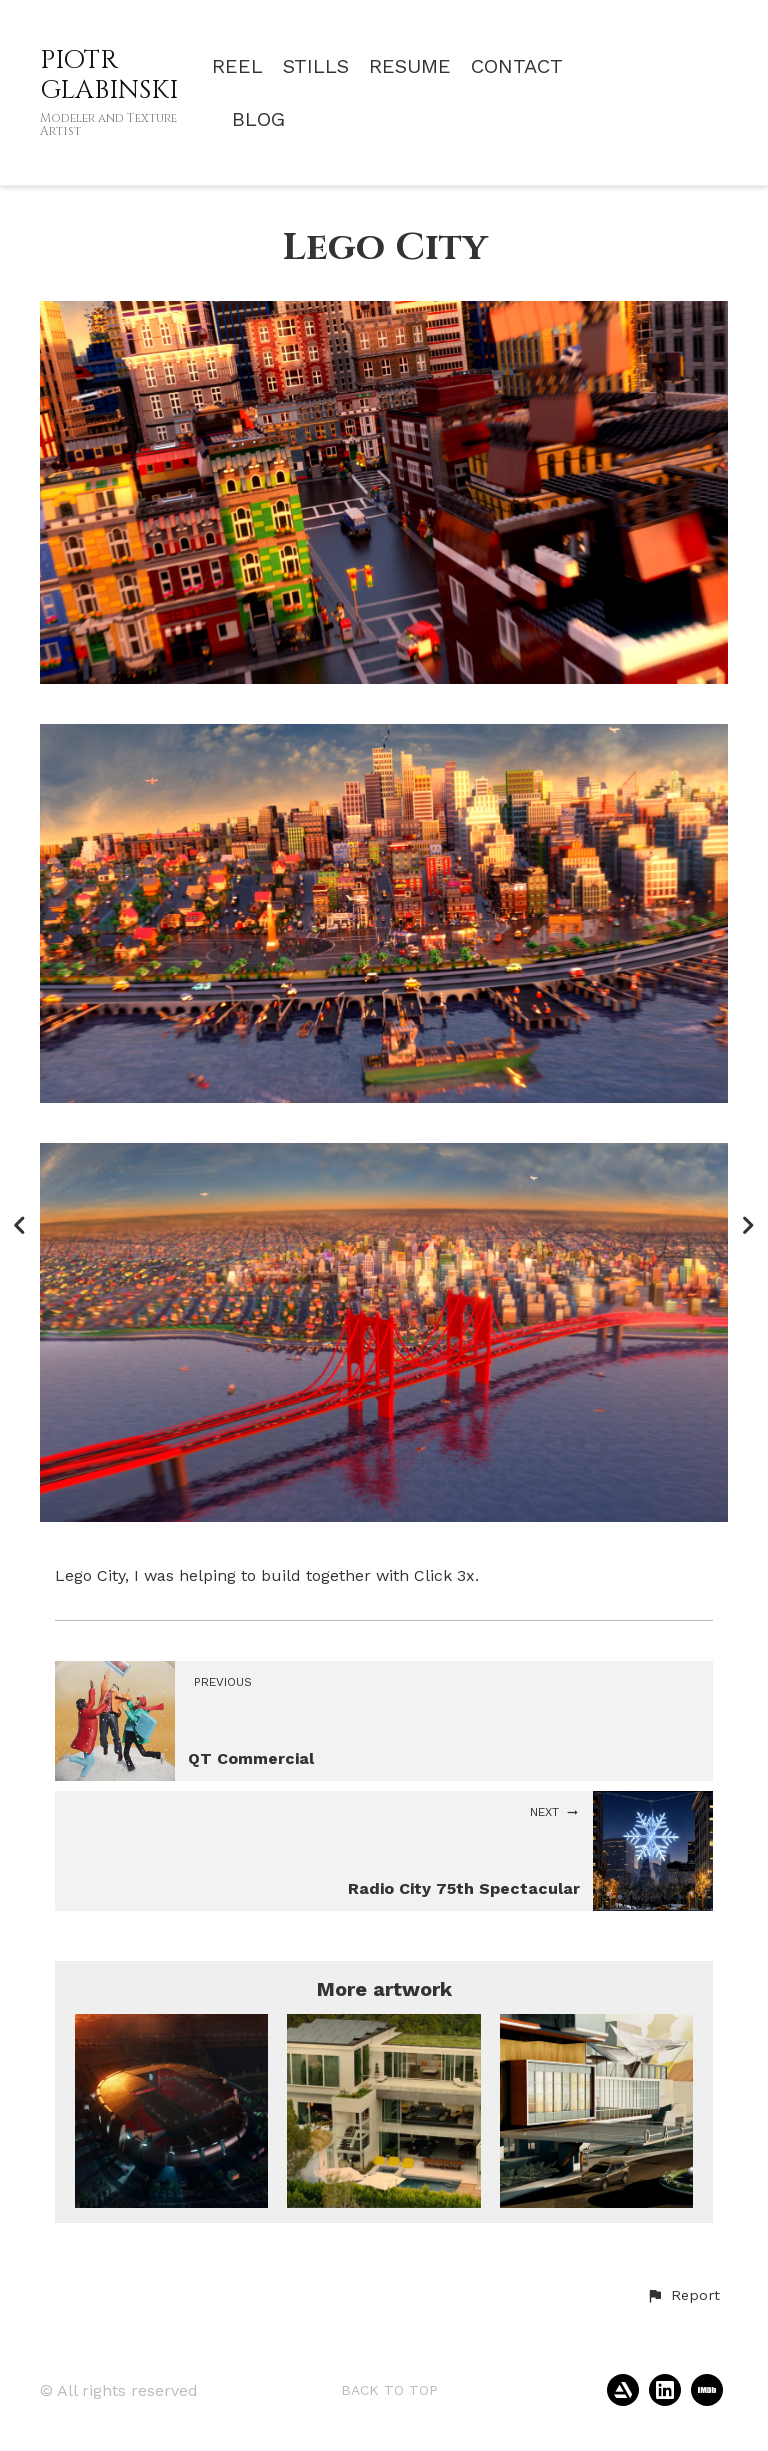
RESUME (410, 66)
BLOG (258, 119)
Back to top (389, 2390)
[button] (683, 2296)
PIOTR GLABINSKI (109, 75)
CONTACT (517, 66)
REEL (237, 66)
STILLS (316, 66)
